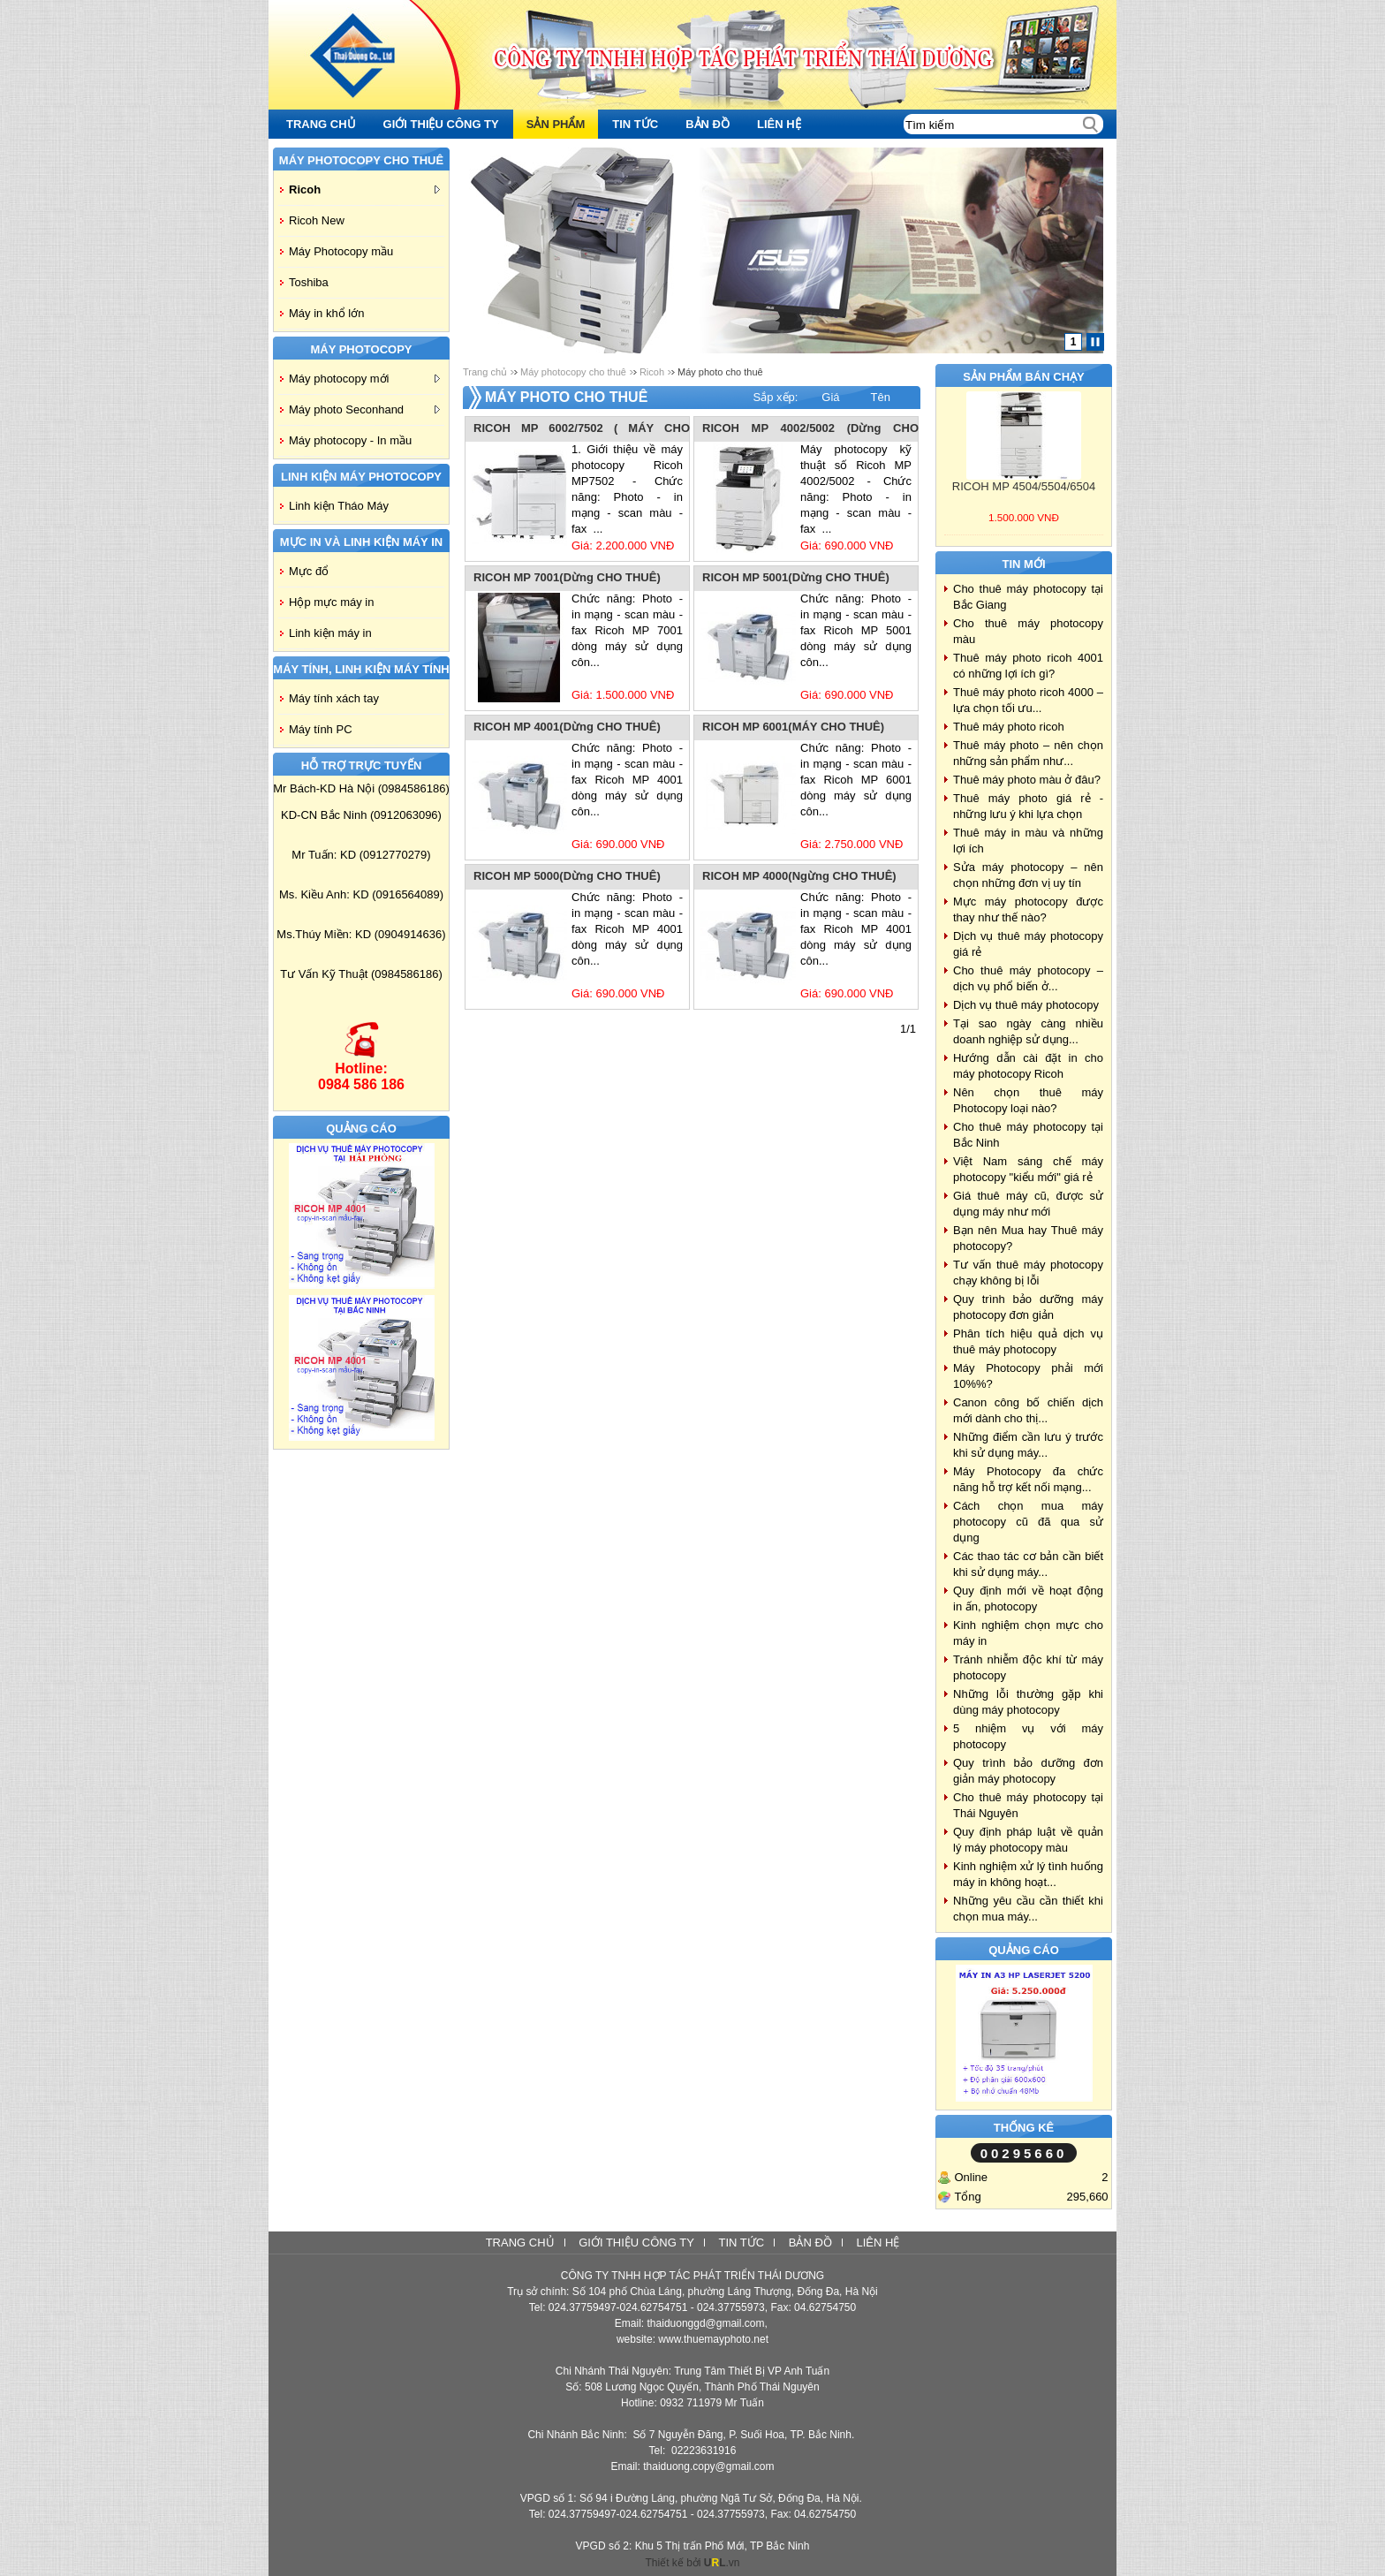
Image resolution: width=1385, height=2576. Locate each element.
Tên (880, 397)
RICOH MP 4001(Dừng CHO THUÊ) (567, 726)
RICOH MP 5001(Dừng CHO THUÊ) (795, 577)
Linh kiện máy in (330, 633)
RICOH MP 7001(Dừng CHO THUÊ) (567, 577)
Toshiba (309, 282)
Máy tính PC (320, 729)
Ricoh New (316, 220)
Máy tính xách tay (334, 698)
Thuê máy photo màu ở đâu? (1027, 779)
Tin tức (741, 2242)
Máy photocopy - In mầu (350, 440)
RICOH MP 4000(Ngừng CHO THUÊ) (799, 876)
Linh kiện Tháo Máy (339, 505)
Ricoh (364, 189)
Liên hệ (877, 2242)
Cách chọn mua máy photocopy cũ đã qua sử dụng (1028, 1521)
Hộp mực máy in (331, 602)
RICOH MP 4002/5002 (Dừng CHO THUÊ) (810, 429)
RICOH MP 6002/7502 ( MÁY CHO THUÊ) (581, 429)
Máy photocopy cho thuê (573, 372)
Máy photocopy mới (364, 378)
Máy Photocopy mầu (341, 251)
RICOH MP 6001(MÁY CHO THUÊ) (793, 726)
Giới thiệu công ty (636, 2242)
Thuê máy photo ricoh (1008, 726)
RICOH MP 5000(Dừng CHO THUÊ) (567, 876)
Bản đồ (810, 2242)
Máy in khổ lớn (326, 313)
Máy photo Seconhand (364, 409)
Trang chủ (485, 372)
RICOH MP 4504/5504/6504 (1023, 486)
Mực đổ (309, 571)
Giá (830, 397)
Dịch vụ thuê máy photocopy (1026, 1004)
